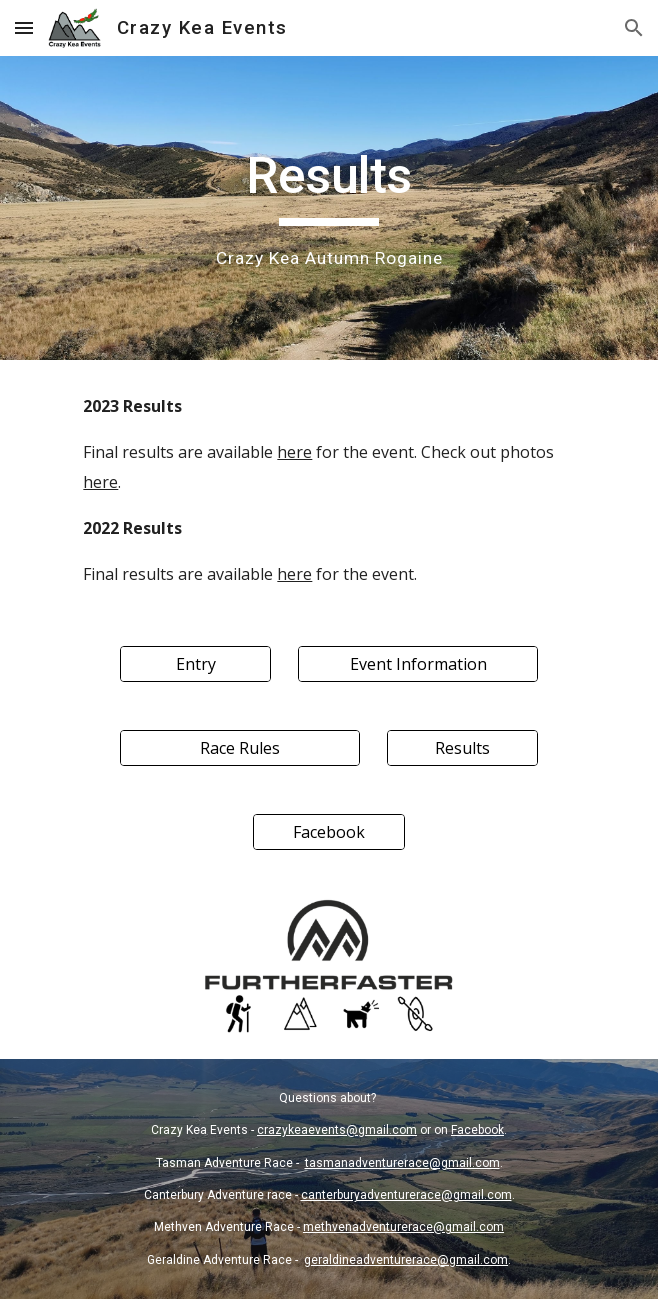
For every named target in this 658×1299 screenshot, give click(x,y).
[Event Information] (418, 664)
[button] (24, 27)
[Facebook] (328, 832)
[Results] (462, 748)
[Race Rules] (240, 748)
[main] (328, 208)
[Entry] (195, 664)
